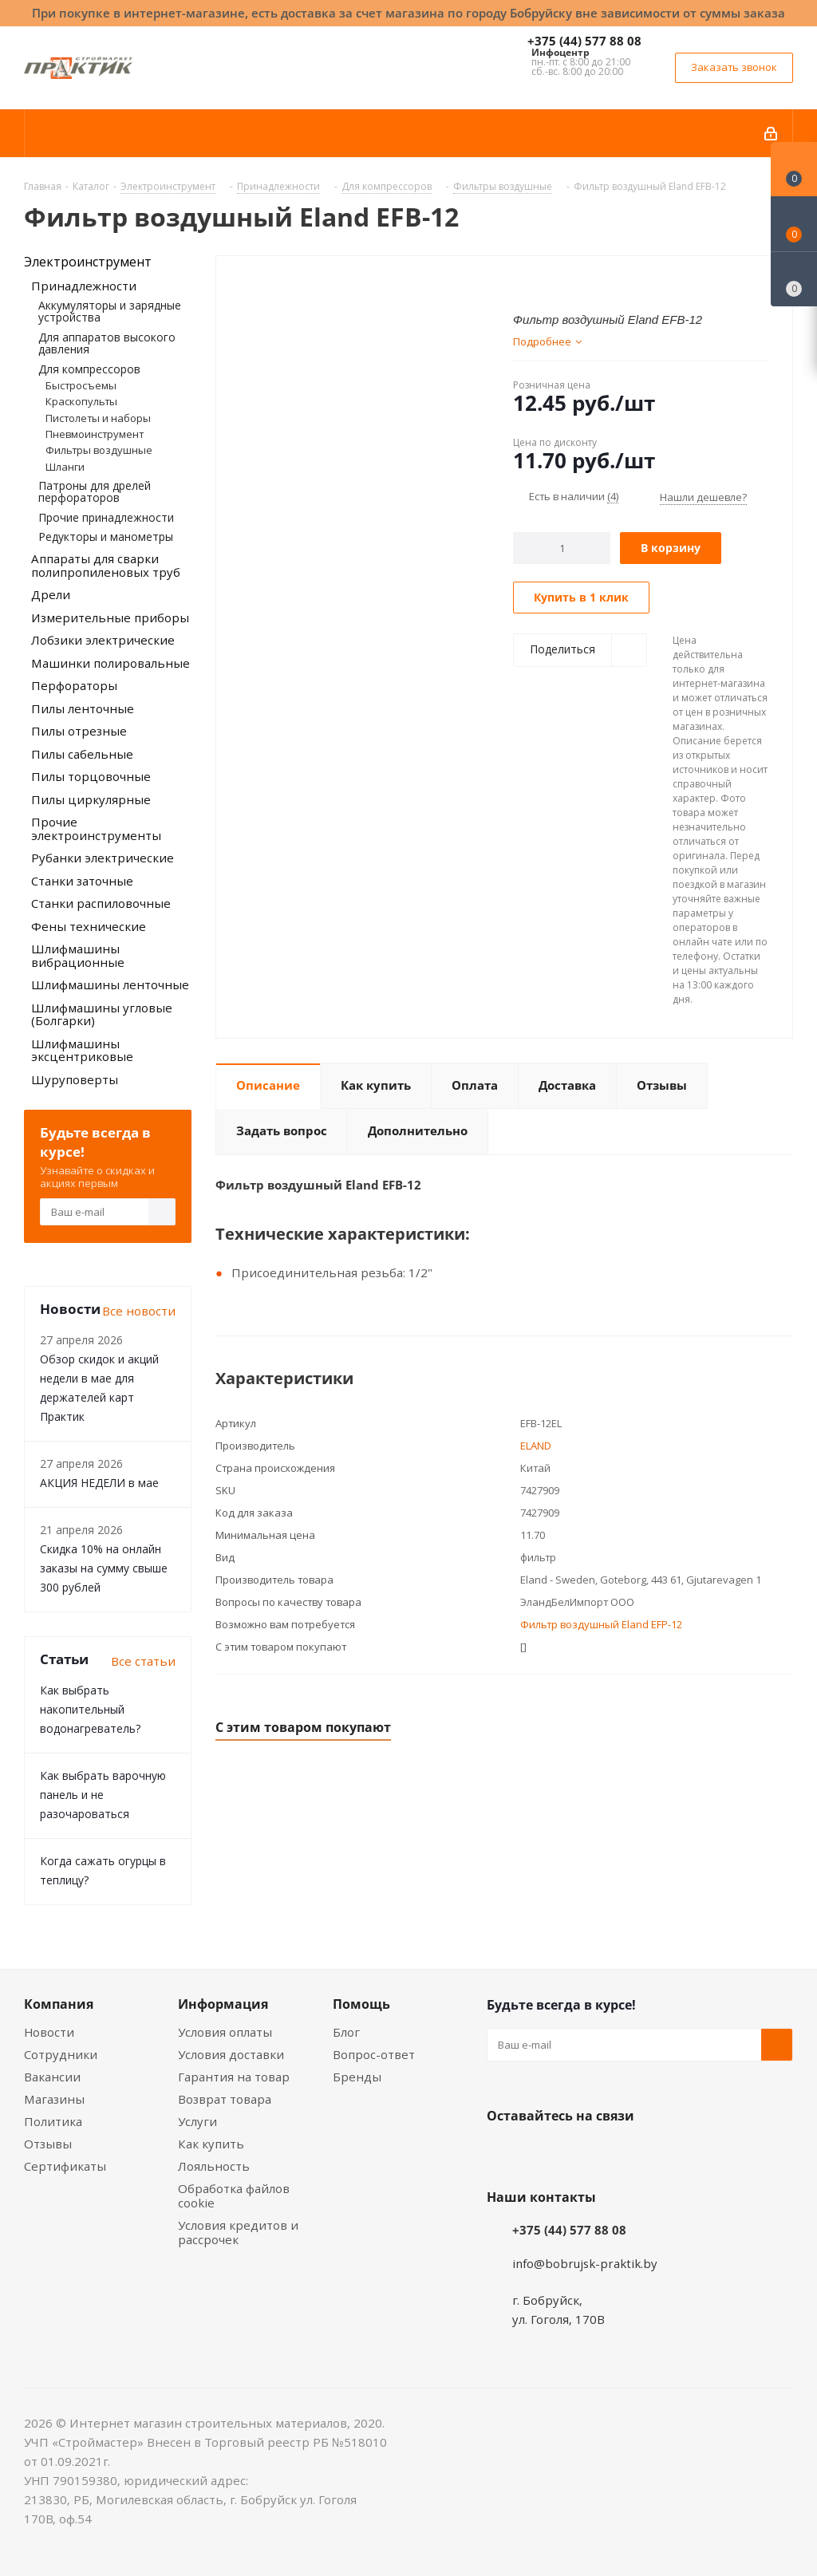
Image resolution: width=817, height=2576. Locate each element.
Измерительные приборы (110, 617)
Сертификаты (65, 2166)
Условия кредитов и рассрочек (238, 2232)
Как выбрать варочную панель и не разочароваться (103, 1794)
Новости (49, 2032)
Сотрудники (60, 2054)
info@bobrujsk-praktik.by (584, 2263)
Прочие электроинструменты (96, 828)
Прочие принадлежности (106, 517)
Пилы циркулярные (91, 799)
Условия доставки (231, 2054)
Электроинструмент (88, 261)
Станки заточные (82, 881)
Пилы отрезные (79, 731)
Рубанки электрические (102, 858)
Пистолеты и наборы (98, 418)
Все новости (139, 1311)
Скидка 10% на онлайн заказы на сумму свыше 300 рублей (104, 1568)
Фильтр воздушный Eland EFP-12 (601, 1624)
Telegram (622, 2153)
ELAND (535, 1445)
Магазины (54, 2099)
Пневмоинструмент (94, 434)
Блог (346, 2032)
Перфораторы (74, 685)
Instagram (582, 2153)
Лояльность (214, 2166)
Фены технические (88, 926)
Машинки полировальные (110, 663)
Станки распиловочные (101, 903)
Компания (58, 2004)
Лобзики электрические (103, 640)
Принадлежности (83, 286)
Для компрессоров (89, 369)
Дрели (50, 594)
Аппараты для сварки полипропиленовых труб (105, 565)
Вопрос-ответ (374, 2054)
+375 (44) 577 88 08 (584, 41)
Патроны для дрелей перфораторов (94, 491)
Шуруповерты (74, 1079)
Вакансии (52, 2077)
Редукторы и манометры (105, 536)
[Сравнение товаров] (794, 279)
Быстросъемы (80, 385)
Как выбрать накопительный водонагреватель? (90, 1709)
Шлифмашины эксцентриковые (82, 1050)
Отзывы (48, 2144)
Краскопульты (81, 401)
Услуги (197, 2121)
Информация (223, 2004)
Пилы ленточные (82, 708)
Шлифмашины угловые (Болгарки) (101, 1014)
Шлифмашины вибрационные (77, 955)
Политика (53, 2121)
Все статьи (143, 1661)
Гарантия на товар (234, 2077)
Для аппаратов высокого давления (107, 343)
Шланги (65, 467)
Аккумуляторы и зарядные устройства (109, 311)
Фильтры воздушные (98, 450)
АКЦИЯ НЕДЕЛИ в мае (99, 1482)
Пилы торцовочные (91, 776)
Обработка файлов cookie (234, 2195)
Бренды (357, 2077)
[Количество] (562, 548)
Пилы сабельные (82, 754)
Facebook (542, 2153)
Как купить (211, 2144)
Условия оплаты (225, 2032)
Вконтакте (503, 2153)
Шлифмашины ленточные (110, 984)
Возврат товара (224, 2099)
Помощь (361, 2004)
